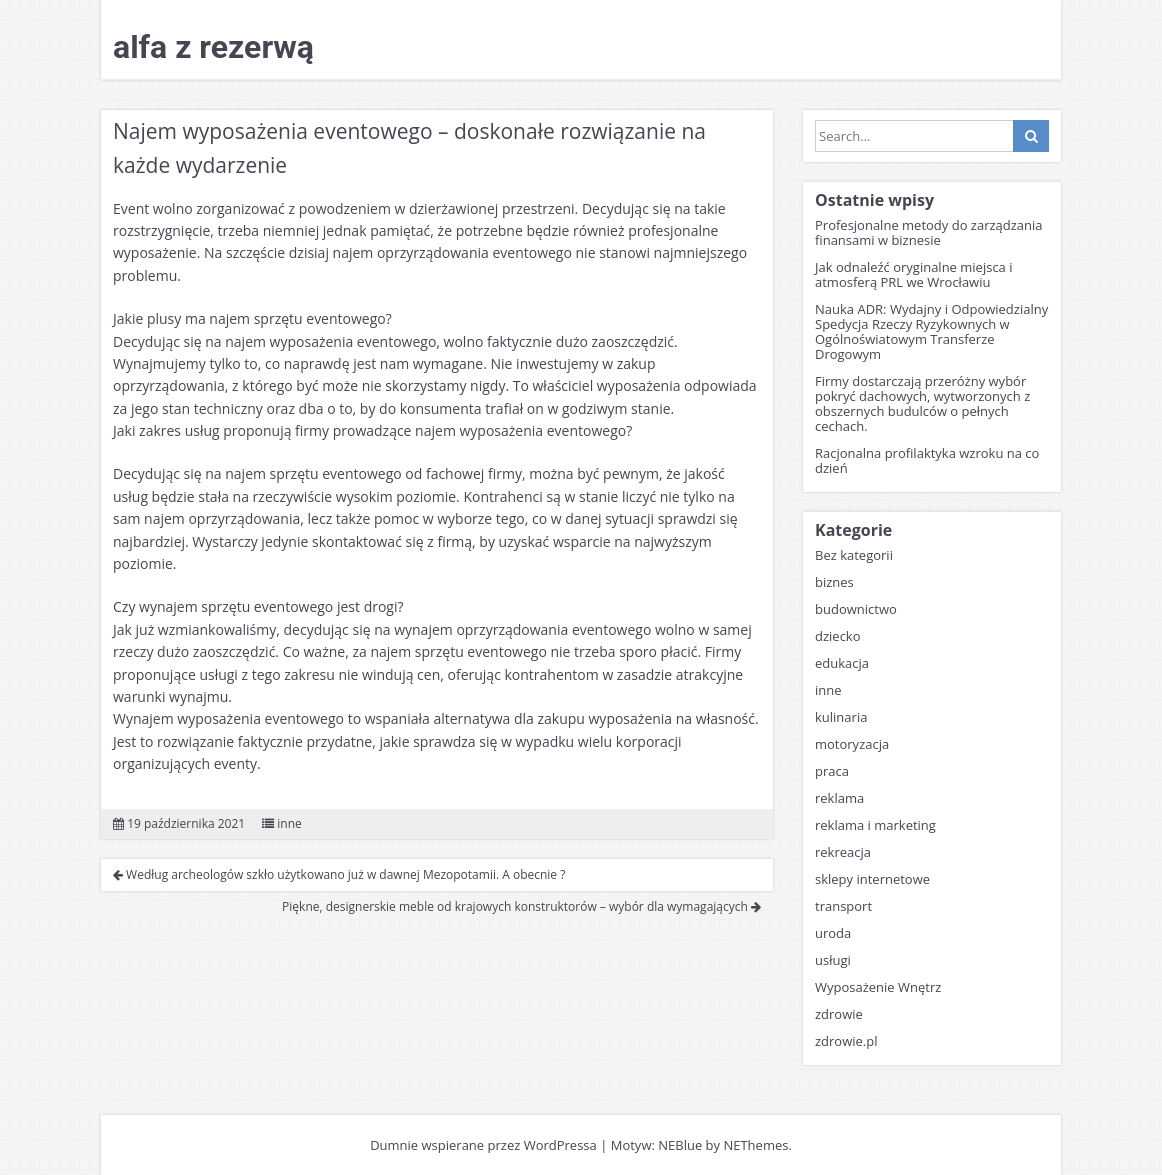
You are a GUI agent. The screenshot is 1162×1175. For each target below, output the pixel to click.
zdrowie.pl (846, 1041)
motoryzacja (852, 744)
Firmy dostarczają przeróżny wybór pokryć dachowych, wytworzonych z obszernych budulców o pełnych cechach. (922, 403)
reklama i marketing (875, 825)
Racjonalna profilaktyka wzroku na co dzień (927, 460)
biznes (834, 582)
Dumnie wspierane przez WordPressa (483, 1145)
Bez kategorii (854, 555)
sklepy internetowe (872, 879)
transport (843, 906)
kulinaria (841, 717)
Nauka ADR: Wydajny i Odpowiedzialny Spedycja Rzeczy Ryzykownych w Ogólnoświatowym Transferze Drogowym (931, 331)
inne (289, 823)
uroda (833, 933)
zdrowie (839, 1014)
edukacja (842, 663)
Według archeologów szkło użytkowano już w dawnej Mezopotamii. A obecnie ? (339, 874)
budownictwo (856, 609)
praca (832, 771)
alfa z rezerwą (213, 47)
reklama (839, 798)
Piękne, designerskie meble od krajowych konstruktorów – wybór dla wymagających (521, 906)
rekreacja (843, 852)
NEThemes (755, 1145)
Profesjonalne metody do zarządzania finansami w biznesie (929, 232)
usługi (833, 960)
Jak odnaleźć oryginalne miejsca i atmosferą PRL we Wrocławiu (914, 274)
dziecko (838, 636)
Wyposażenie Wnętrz (878, 987)
